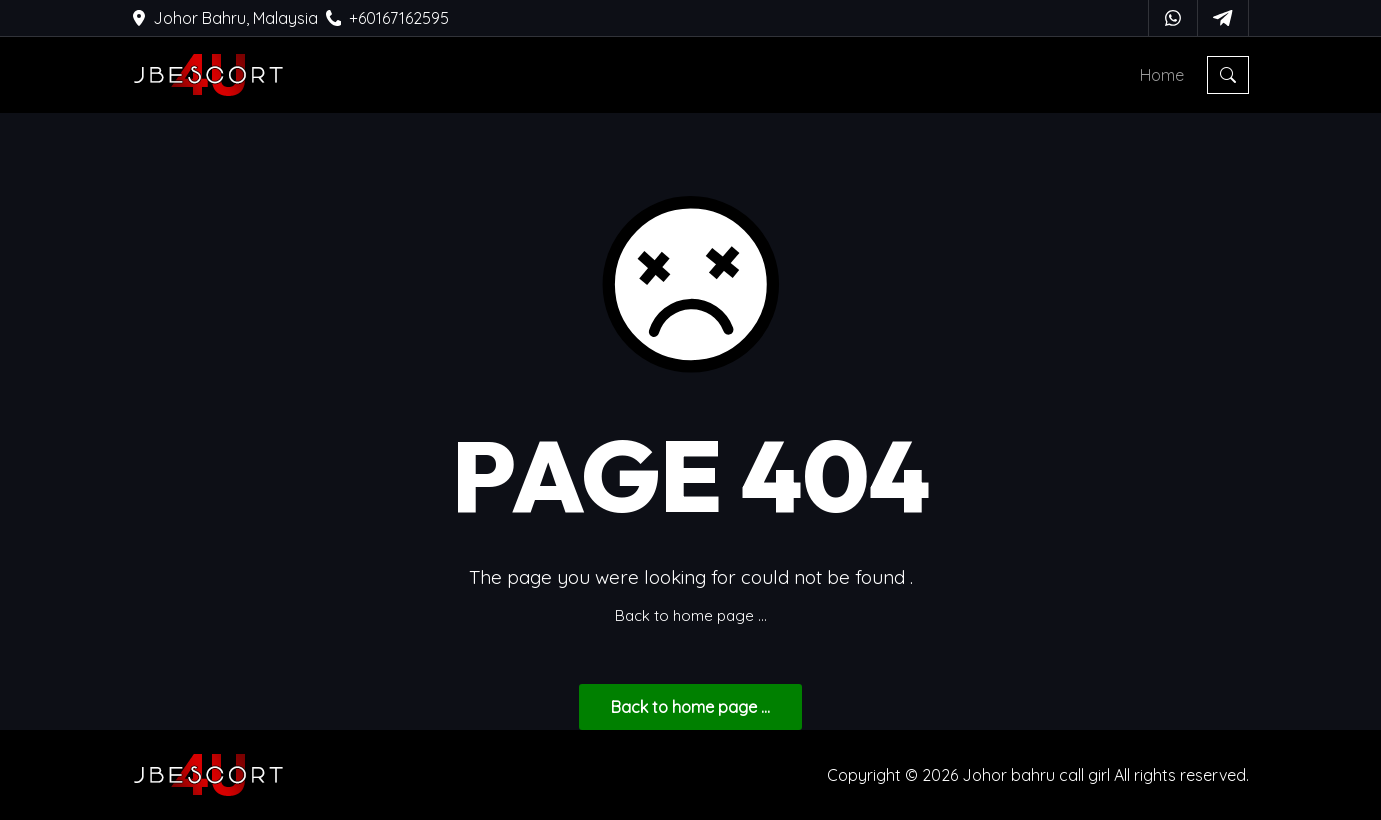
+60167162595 (388, 18)
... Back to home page (690, 707)
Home (1162, 75)
